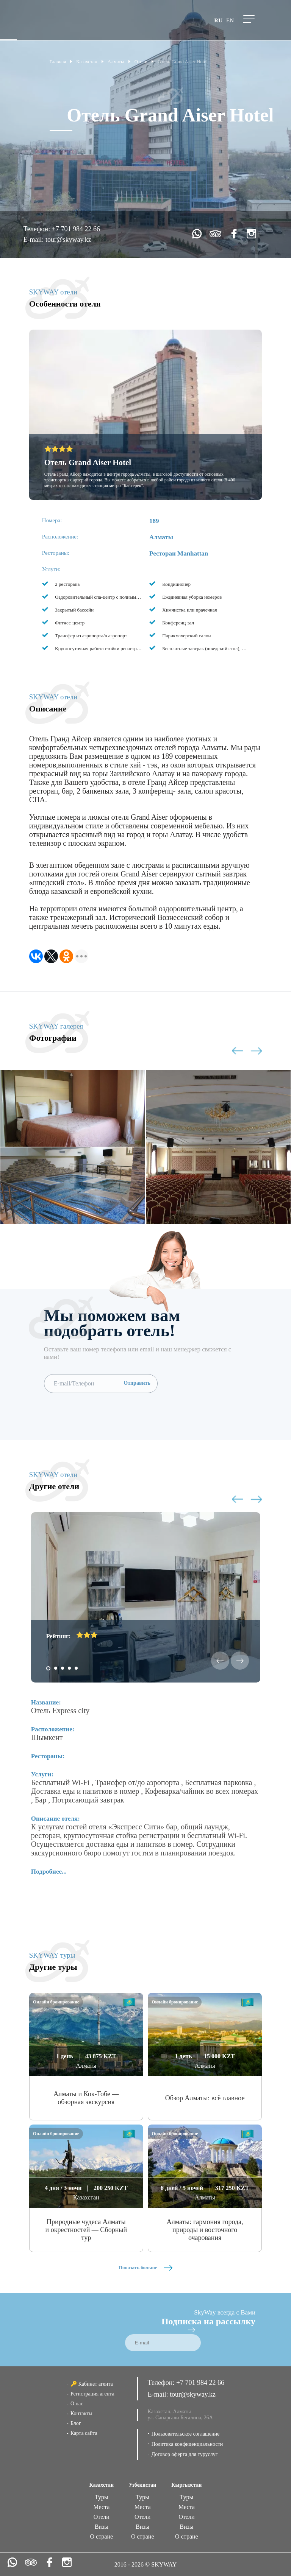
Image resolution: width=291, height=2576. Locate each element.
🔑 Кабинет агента (91, 2384)
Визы (101, 2526)
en (230, 20)
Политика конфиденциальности (187, 2444)
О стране (101, 2536)
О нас (76, 2403)
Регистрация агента (92, 2394)
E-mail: (34, 239)
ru (218, 20)
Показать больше (145, 2267)
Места (101, 2507)
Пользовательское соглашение (186, 2434)
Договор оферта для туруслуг (185, 2454)
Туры (101, 2497)
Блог (75, 2423)
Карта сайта (83, 2433)
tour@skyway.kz (68, 239)
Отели (102, 2517)
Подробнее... (49, 1871)
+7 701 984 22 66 (76, 229)
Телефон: (37, 229)
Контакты (81, 2413)
